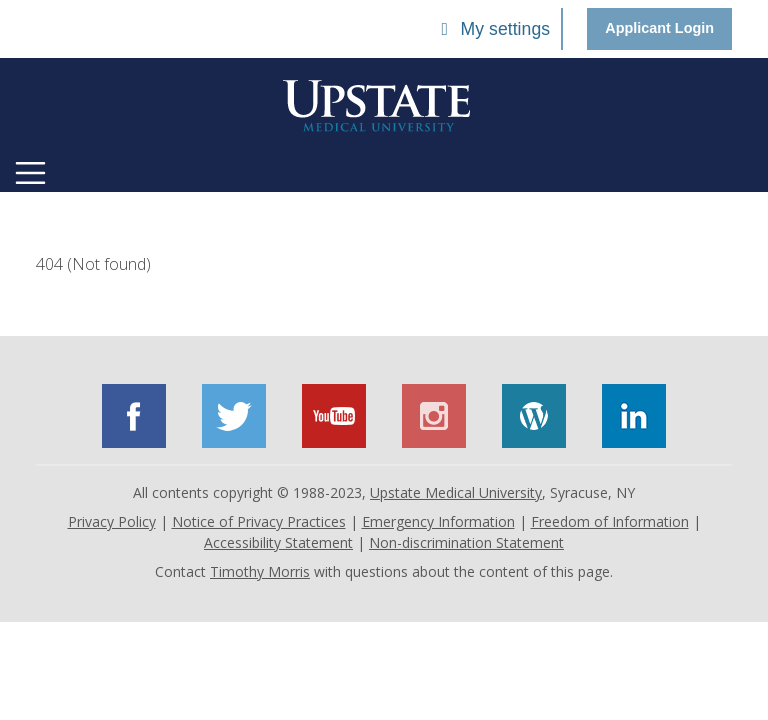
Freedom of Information (610, 521)
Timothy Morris (260, 571)
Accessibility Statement (278, 542)
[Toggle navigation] (30, 173)
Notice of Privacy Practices (259, 521)
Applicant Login (659, 28)
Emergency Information (438, 521)
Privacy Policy (112, 521)
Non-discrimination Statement (466, 542)
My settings (492, 29)
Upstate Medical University (456, 492)
